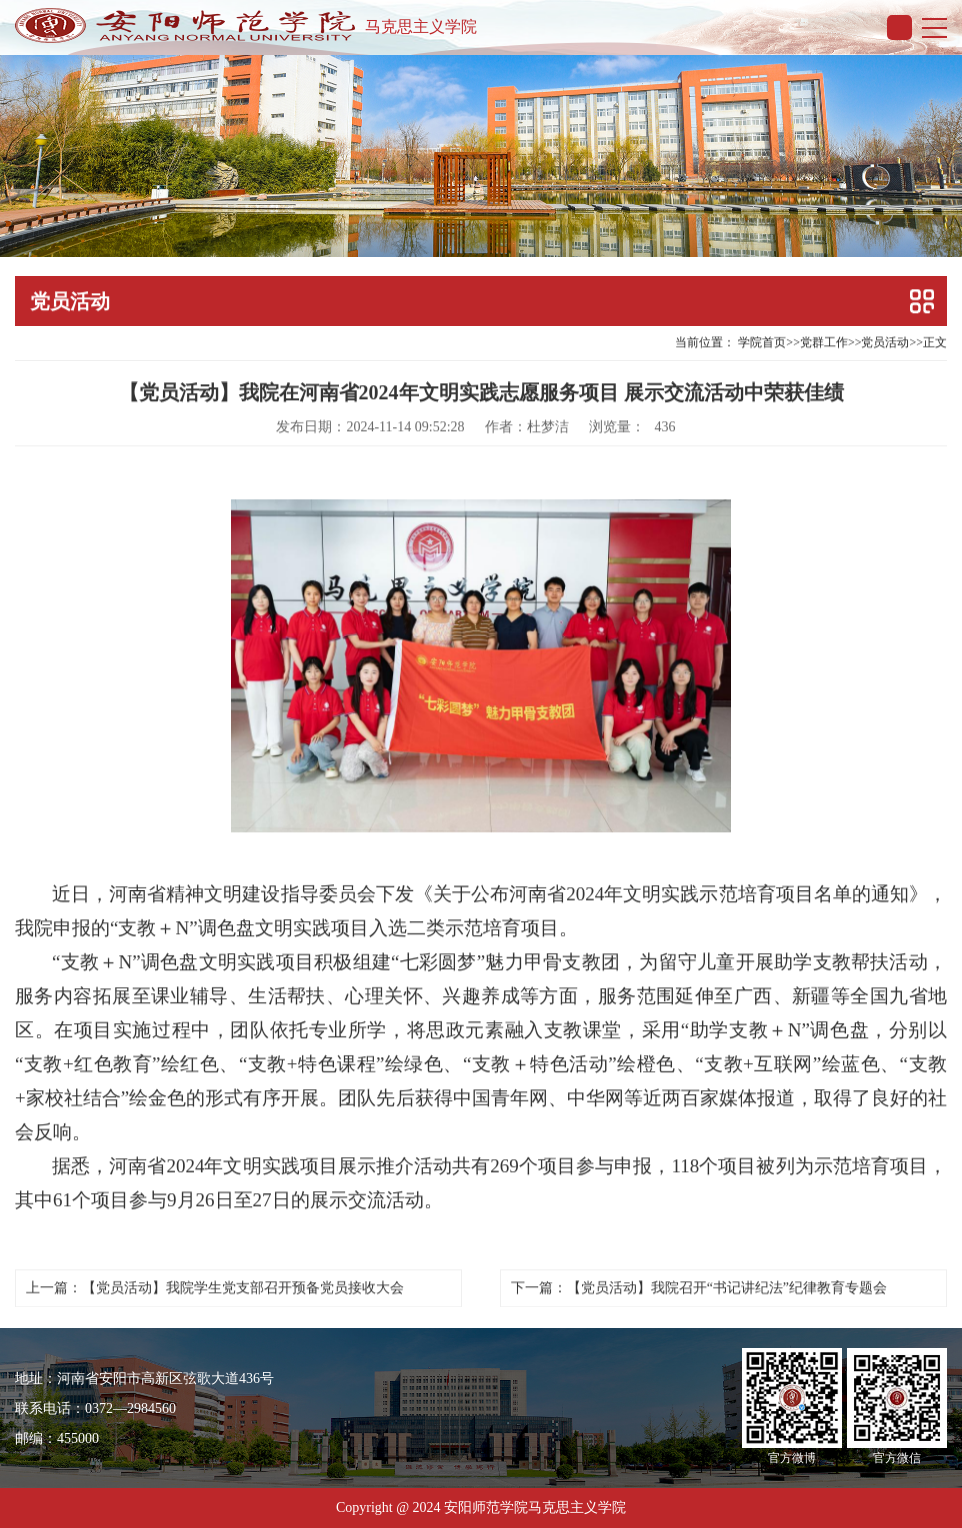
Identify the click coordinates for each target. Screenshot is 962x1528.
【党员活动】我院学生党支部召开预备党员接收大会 (243, 1284)
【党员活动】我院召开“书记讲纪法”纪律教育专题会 (727, 1284)
